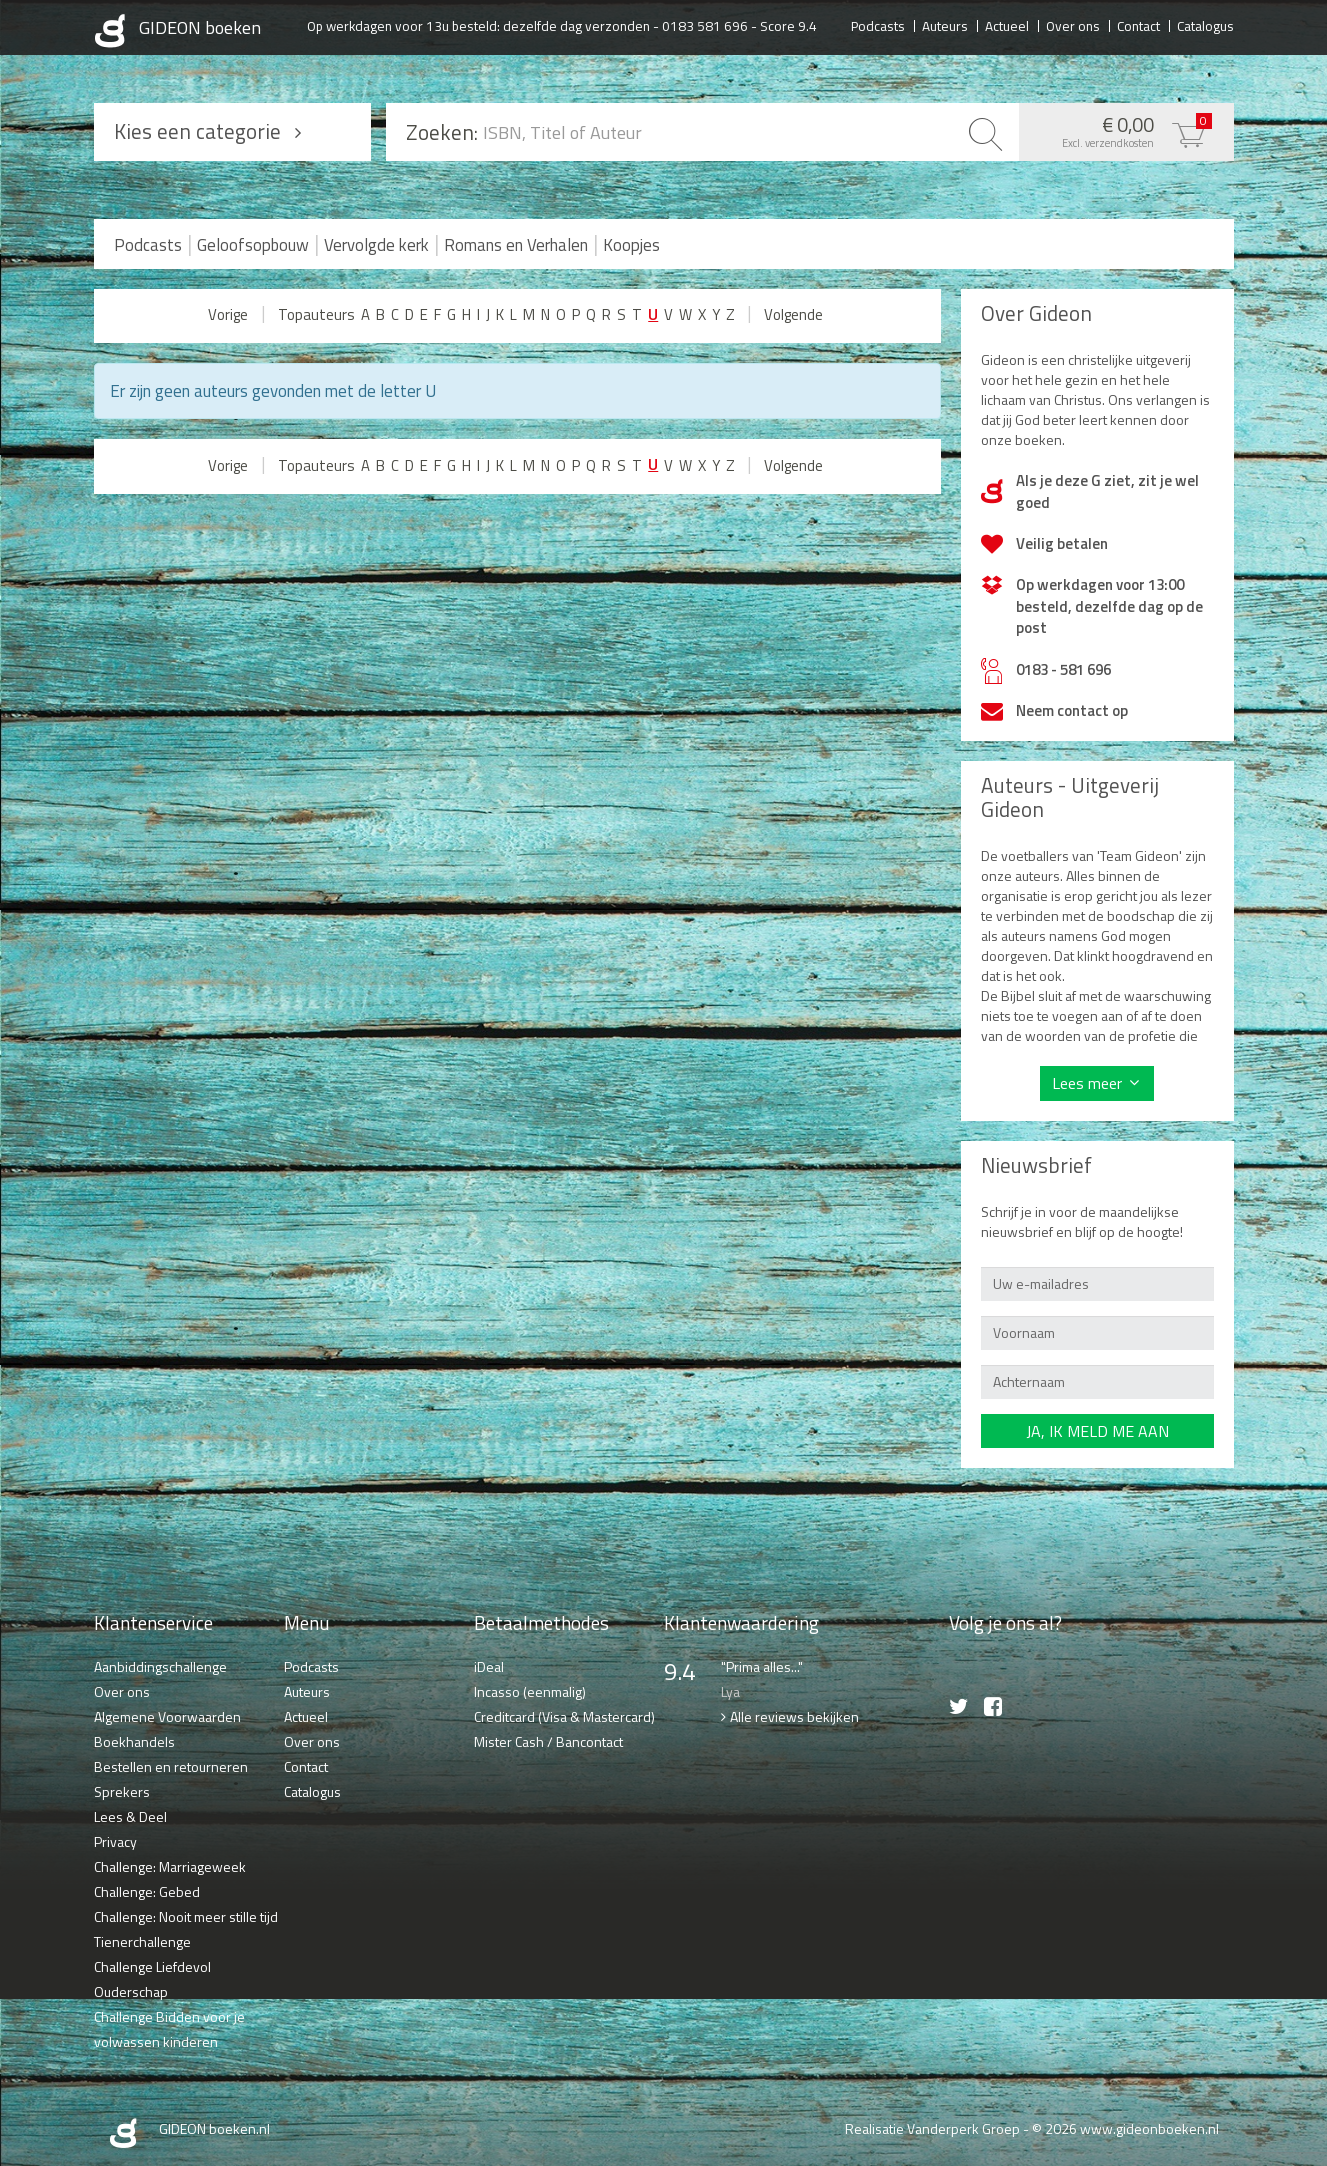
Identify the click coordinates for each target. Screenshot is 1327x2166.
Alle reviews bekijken (794, 1716)
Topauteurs (316, 314)
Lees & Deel (130, 1816)
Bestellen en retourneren (171, 1766)
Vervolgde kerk (376, 245)
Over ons (1073, 25)
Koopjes (631, 245)
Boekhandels (134, 1741)
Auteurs (945, 25)
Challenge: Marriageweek (170, 1866)
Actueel (1007, 25)
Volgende (793, 314)
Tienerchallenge (142, 1941)
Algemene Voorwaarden (167, 1716)
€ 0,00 (1121, 130)
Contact (1138, 25)
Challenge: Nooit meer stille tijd (186, 1916)
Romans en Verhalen (516, 245)
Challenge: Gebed (147, 1891)
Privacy (115, 1841)
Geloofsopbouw (253, 245)
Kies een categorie (197, 131)
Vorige (228, 314)
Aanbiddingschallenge (160, 1666)
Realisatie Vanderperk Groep (932, 2128)
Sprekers (122, 1791)
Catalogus (1205, 25)
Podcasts (878, 25)
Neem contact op (1072, 710)
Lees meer (1087, 1083)
